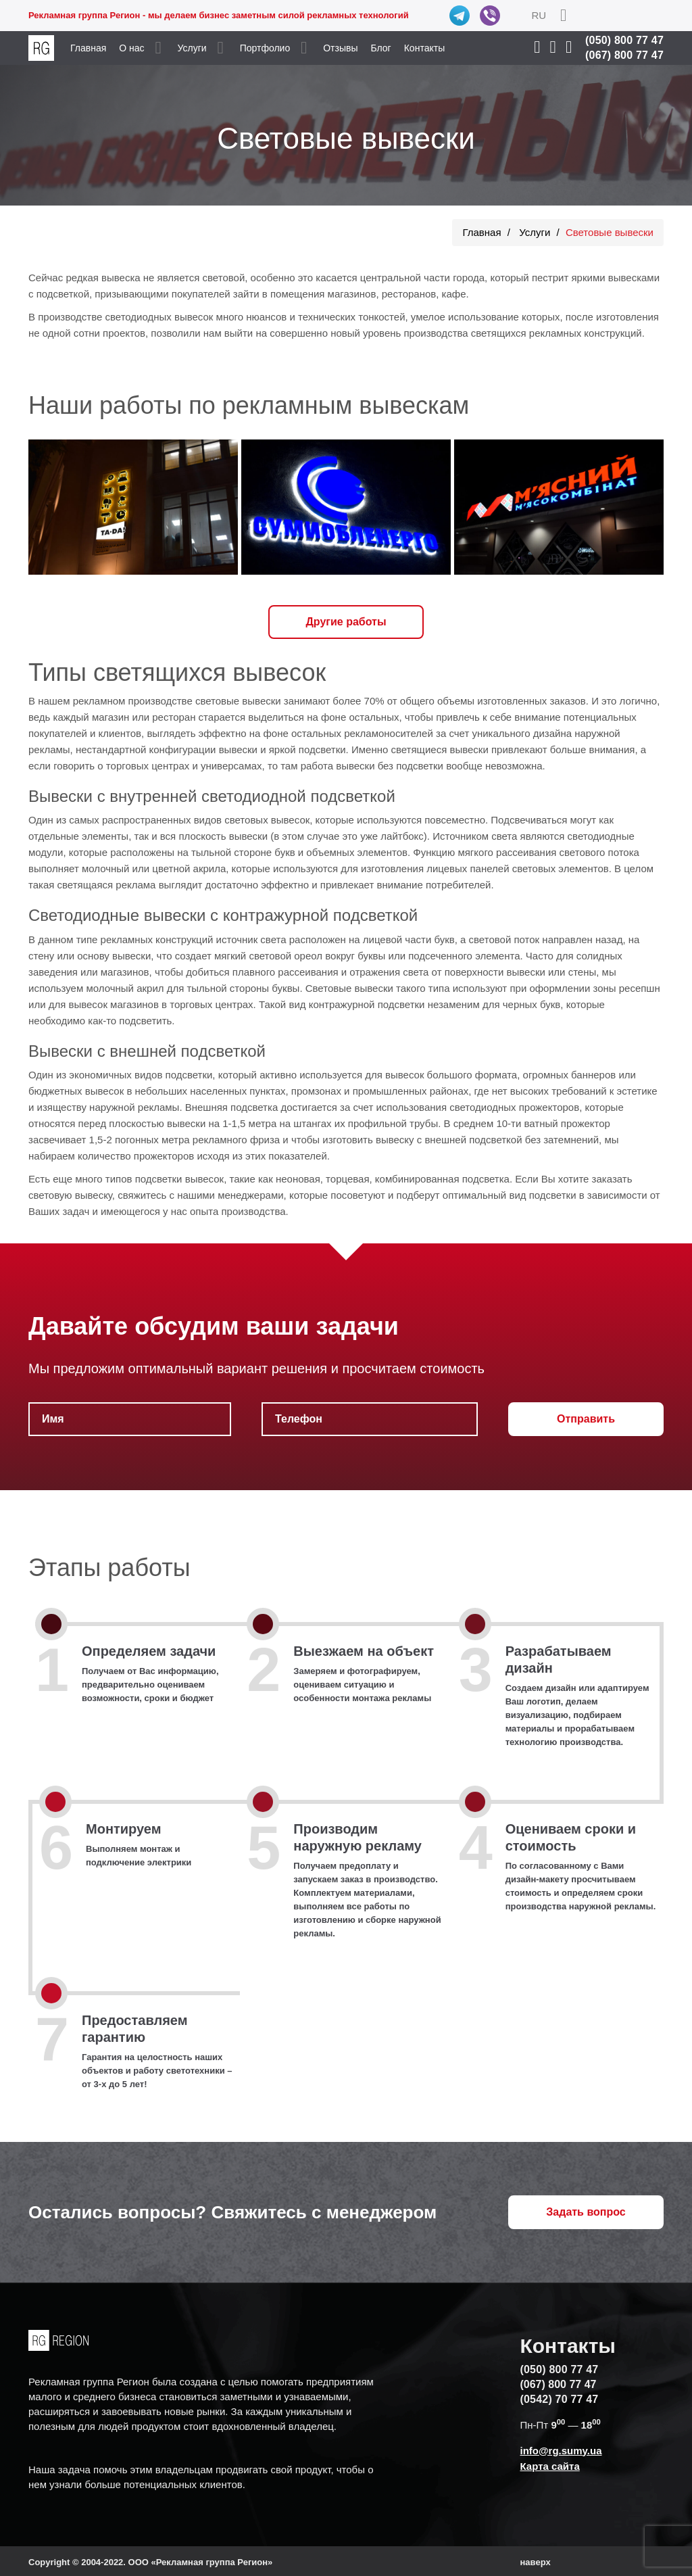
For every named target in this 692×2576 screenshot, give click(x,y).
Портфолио (265, 48)
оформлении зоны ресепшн (594, 988)
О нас (131, 48)
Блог (380, 48)
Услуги (192, 48)
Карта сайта (549, 2466)
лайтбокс (402, 836)
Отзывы (340, 48)
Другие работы (345, 621)
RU (538, 15)
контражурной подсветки (367, 1004)
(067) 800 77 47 (624, 55)
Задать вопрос (585, 2212)
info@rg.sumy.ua (560, 2450)
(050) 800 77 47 (624, 40)
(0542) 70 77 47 (559, 2399)
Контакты (424, 48)
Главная (88, 48)
